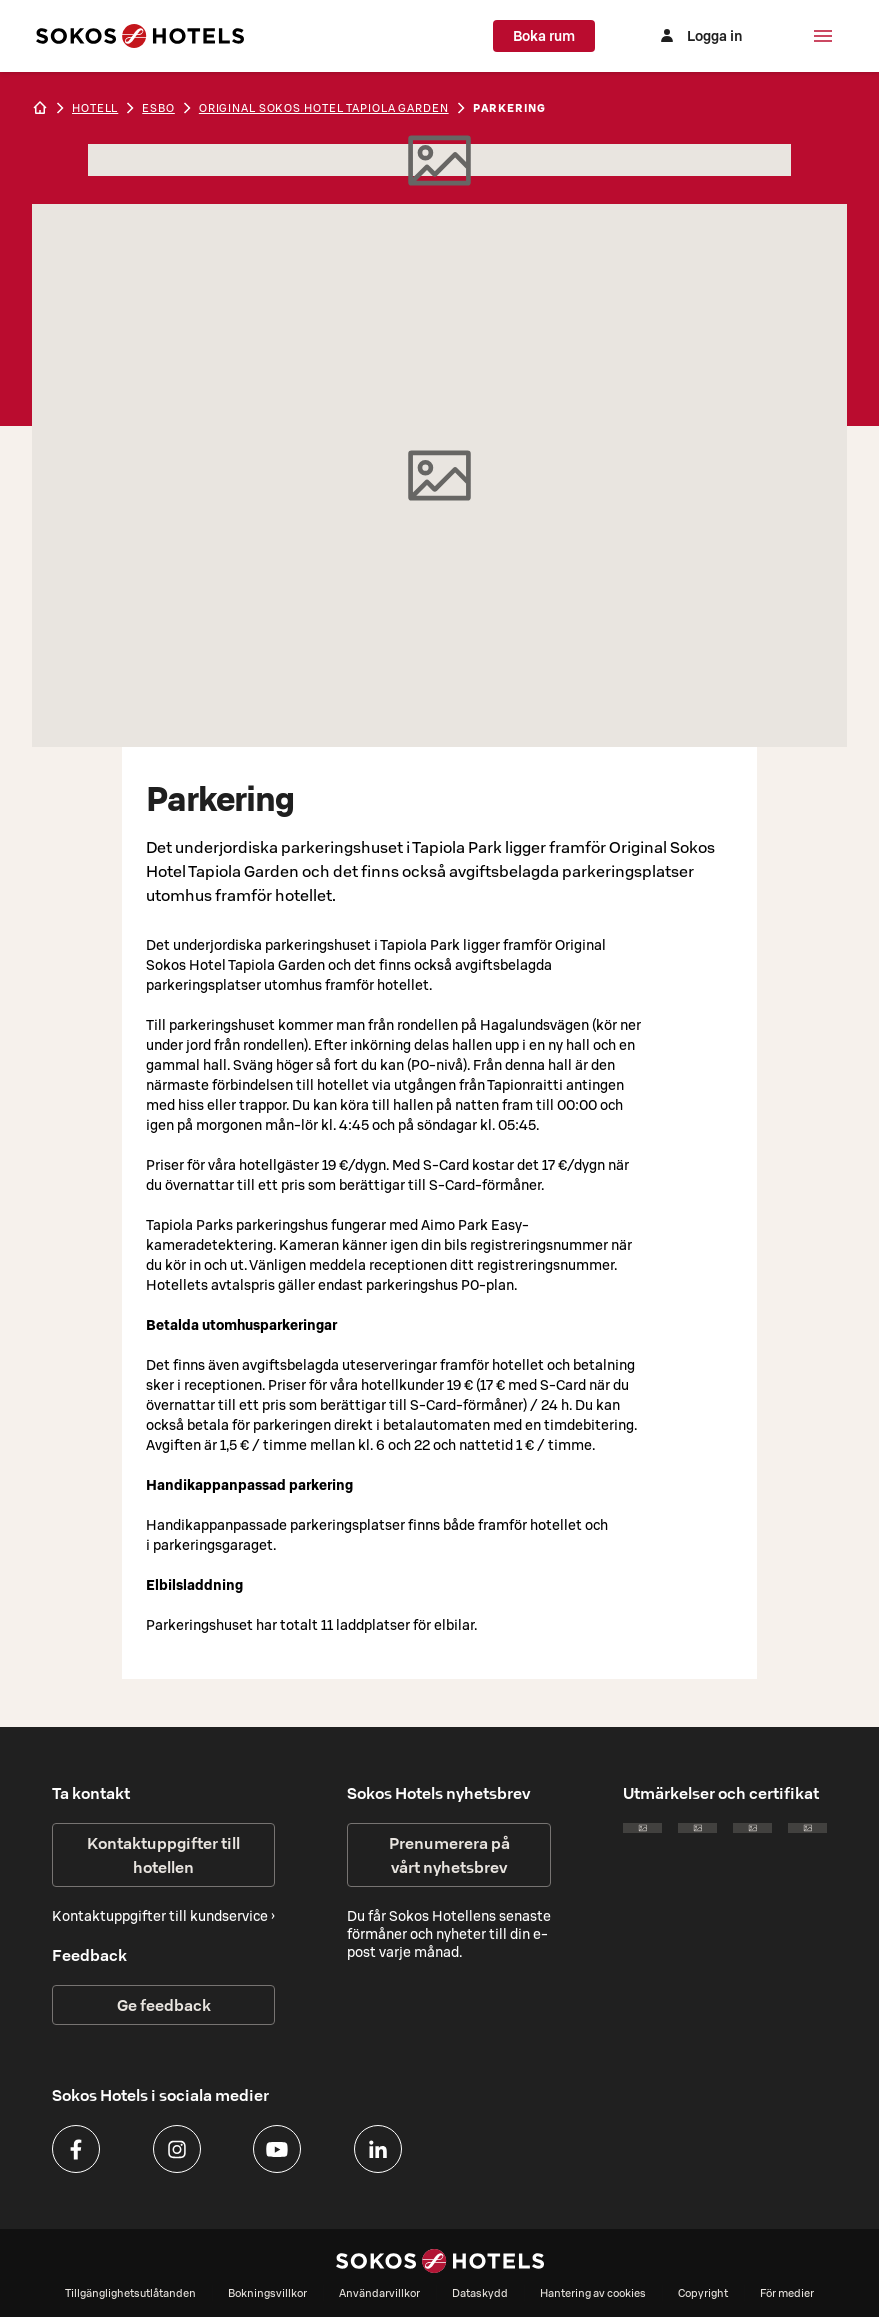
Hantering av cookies (593, 2293)
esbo (158, 108)
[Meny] (823, 36)
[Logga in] (699, 36)
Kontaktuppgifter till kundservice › (163, 1916)
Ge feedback (164, 2005)
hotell (95, 108)
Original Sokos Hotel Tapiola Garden (324, 108)
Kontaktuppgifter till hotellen (163, 1855)
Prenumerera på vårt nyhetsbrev (449, 1855)
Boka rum (544, 36)
